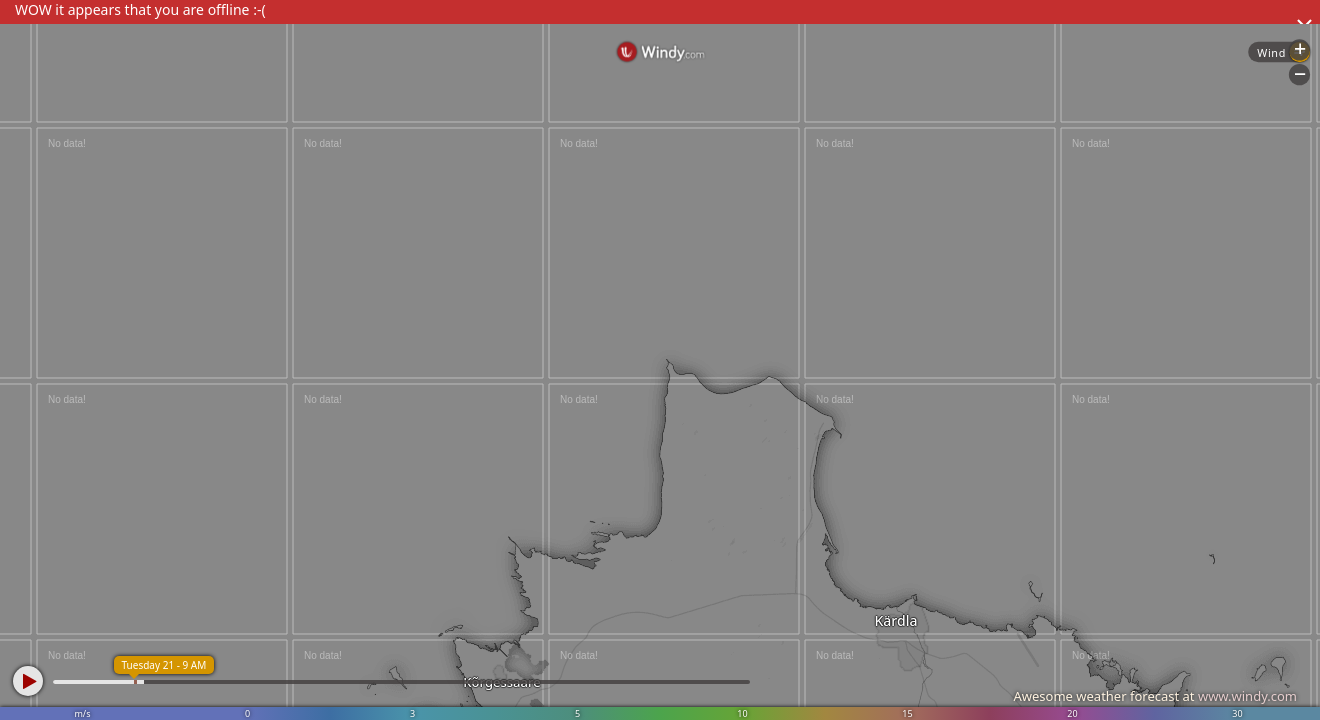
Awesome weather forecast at (1155, 696)
